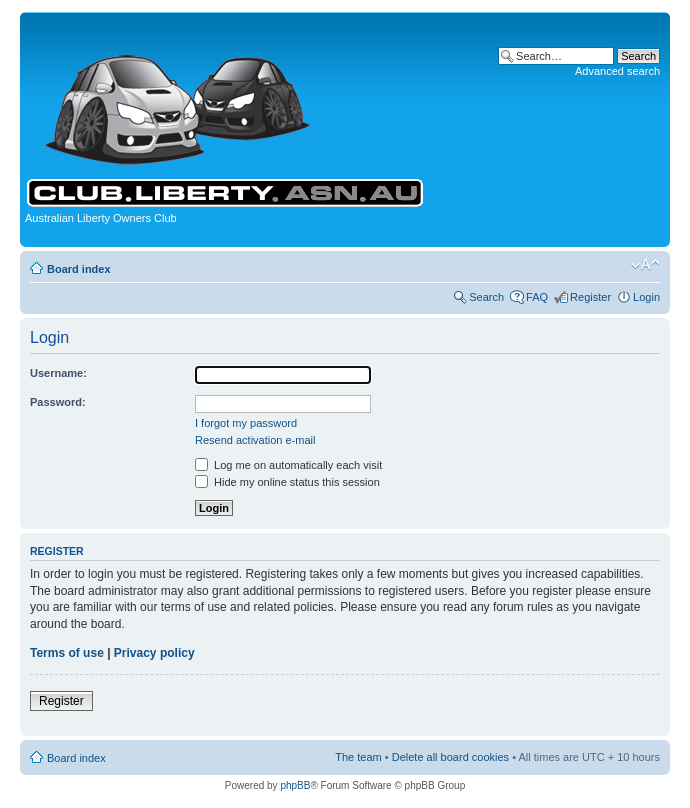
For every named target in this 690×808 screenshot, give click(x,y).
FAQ (537, 297)
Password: (58, 402)
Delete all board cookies (450, 757)
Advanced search (617, 71)
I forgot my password (246, 423)
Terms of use (67, 653)
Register (590, 297)
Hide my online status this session (287, 482)
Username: (58, 373)
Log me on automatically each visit (288, 465)
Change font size (645, 265)
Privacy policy (154, 653)
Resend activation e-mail (255, 440)
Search (486, 297)
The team (358, 757)
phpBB (295, 785)
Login (646, 297)
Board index (79, 269)
